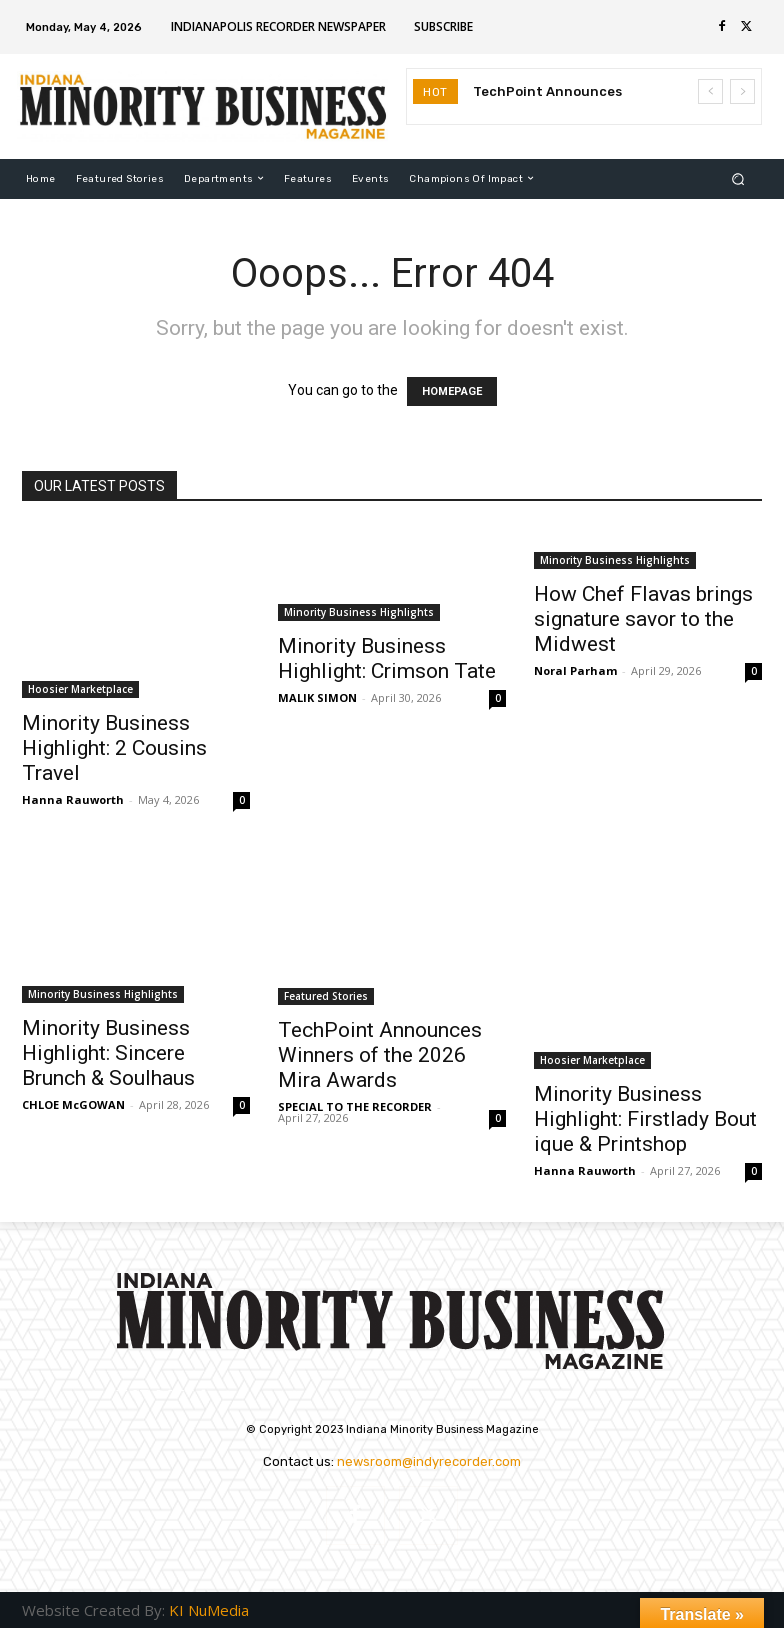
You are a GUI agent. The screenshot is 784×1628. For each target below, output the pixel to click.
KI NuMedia (209, 1610)
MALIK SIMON (317, 697)
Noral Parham (575, 670)
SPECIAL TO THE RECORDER (355, 1106)
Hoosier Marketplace (80, 689)
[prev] (710, 91)
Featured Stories (326, 996)
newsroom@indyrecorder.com (429, 1461)
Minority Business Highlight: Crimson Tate (387, 658)
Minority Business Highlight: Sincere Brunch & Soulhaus (108, 1053)
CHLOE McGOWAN (73, 1104)
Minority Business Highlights (359, 612)
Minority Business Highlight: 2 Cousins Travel (114, 748)
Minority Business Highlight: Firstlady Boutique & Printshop (645, 1119)
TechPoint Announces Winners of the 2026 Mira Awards (380, 1055)
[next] (742, 91)
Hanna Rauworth (73, 799)
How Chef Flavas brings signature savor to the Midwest (643, 619)
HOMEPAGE (452, 391)
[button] (738, 178)
